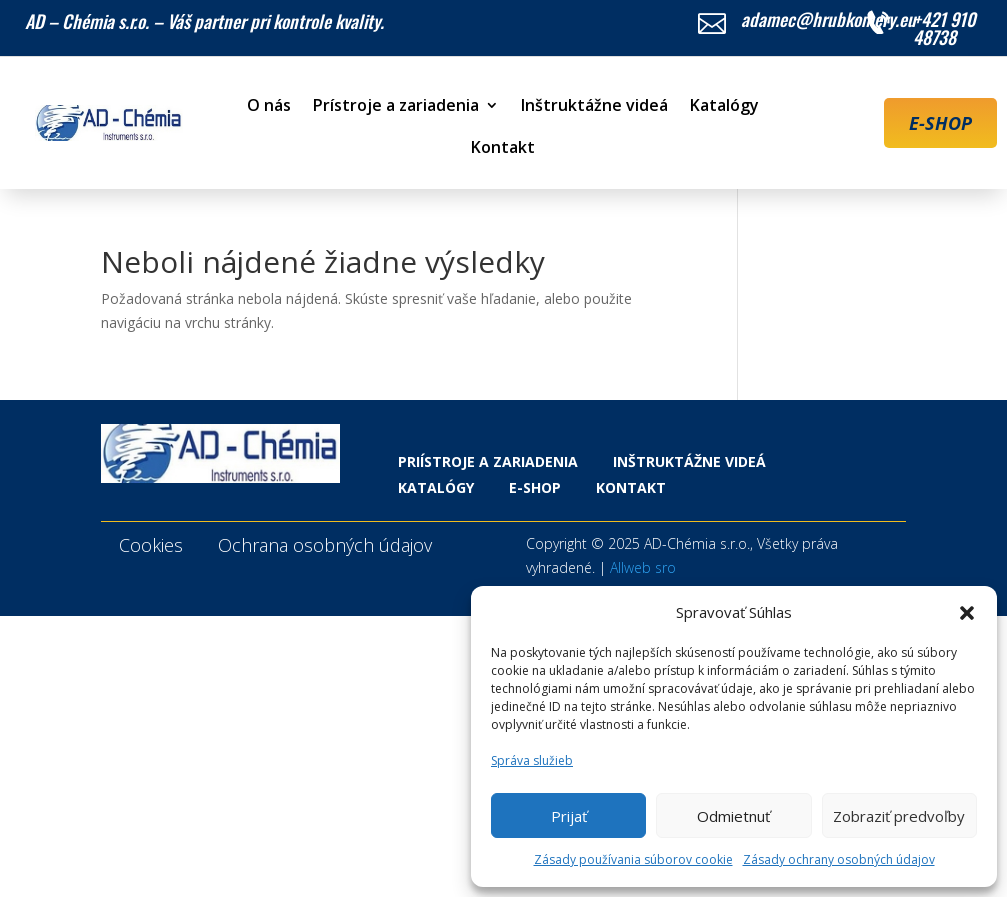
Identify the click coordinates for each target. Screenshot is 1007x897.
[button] (967, 613)
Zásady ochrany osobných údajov (839, 859)
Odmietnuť (733, 816)
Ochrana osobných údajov (325, 545)
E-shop (535, 487)
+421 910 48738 (944, 28)
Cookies (151, 545)
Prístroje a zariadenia (396, 107)
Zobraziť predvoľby (899, 816)
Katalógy (724, 107)
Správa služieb (532, 760)
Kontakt (503, 149)
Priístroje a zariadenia (488, 461)
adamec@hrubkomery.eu (828, 19)
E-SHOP (940, 123)
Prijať (569, 816)
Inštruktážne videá (594, 107)
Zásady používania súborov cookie (633, 859)
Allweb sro (643, 567)
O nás (269, 107)
